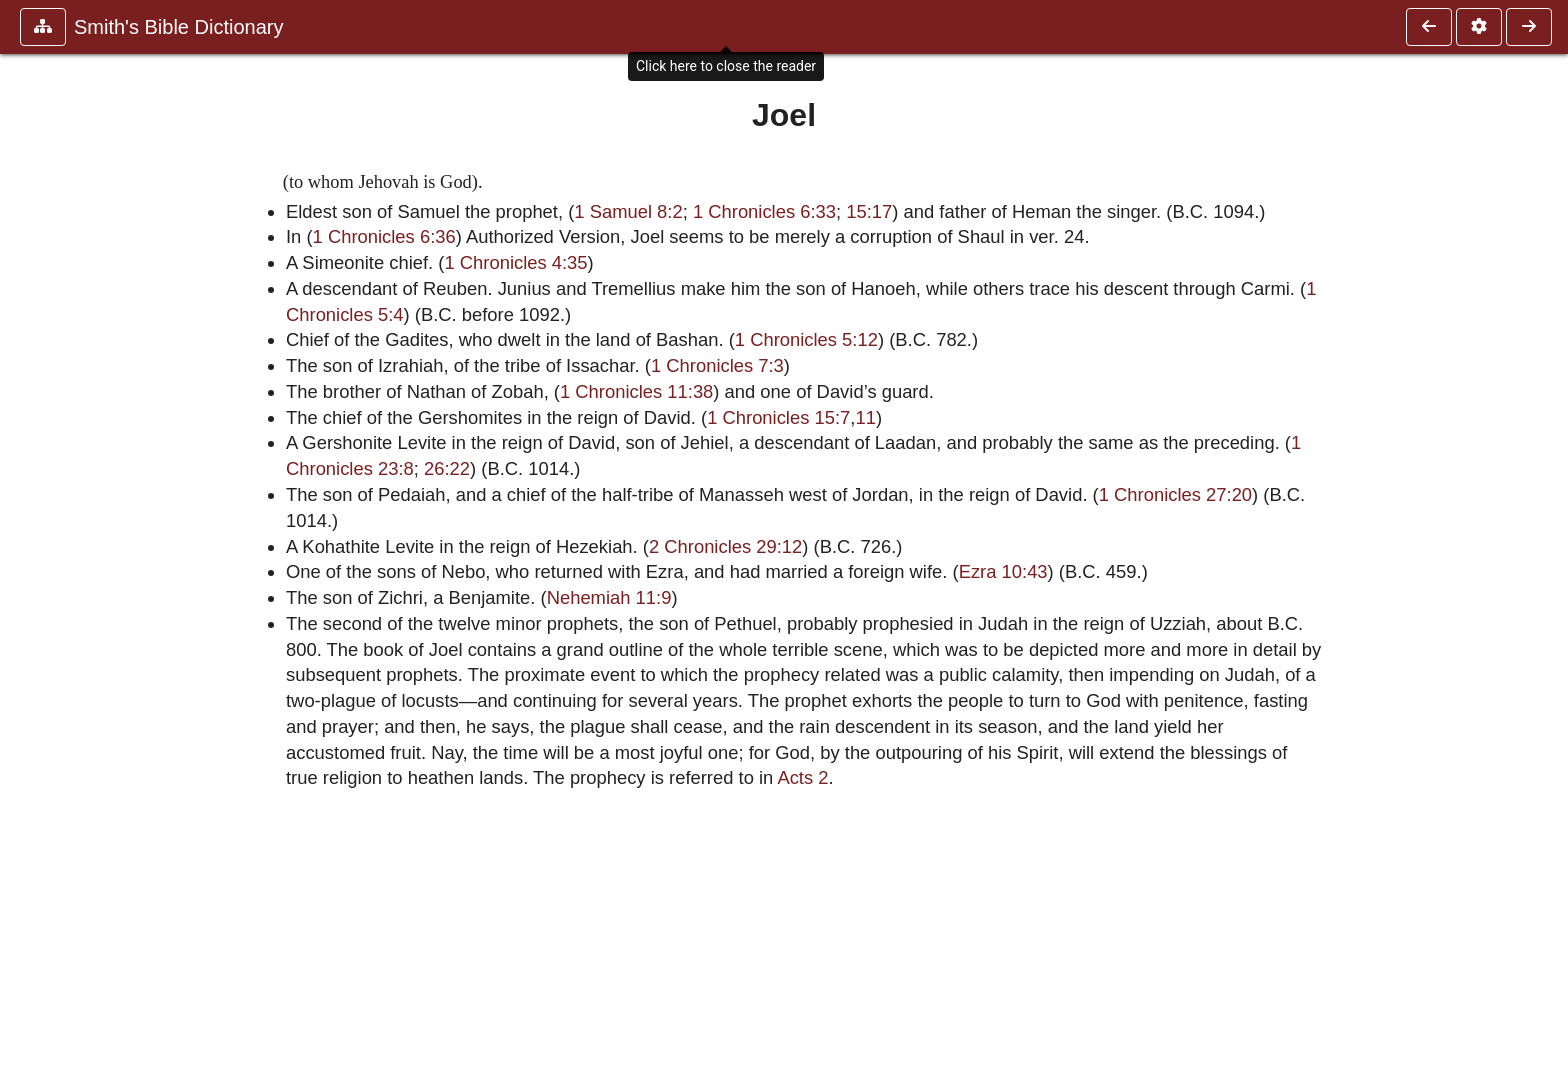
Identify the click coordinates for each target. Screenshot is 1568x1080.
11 (865, 417)
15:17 (869, 211)
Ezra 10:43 (1003, 571)
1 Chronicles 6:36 (384, 236)
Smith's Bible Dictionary (178, 27)
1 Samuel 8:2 (628, 211)
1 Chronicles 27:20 (1175, 494)
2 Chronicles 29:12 (725, 546)
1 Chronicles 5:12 (806, 339)
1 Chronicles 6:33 (764, 211)
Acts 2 (802, 777)
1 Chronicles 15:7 (778, 417)
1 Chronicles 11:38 (636, 391)
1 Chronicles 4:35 (515, 262)
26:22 (447, 468)
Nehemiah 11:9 (609, 597)
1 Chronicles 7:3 (717, 365)
